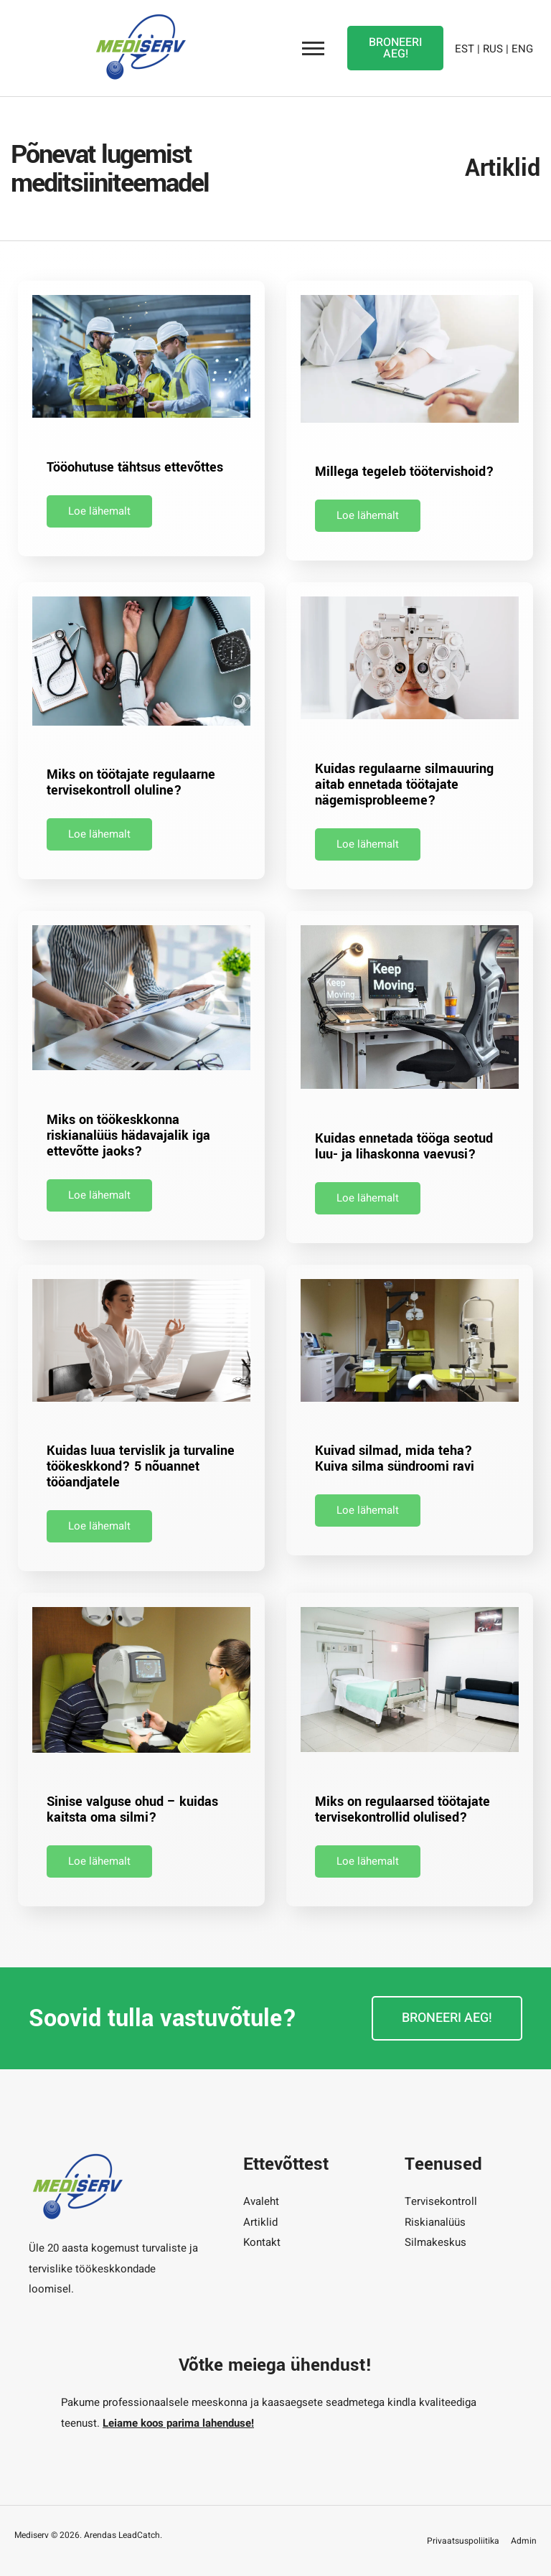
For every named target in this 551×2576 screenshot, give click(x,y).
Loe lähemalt (99, 511)
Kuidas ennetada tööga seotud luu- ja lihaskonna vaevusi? (404, 1146)
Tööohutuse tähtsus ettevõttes (135, 467)
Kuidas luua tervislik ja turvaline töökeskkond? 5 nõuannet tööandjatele (141, 1466)
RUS (493, 47)
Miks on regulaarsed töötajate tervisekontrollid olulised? (402, 1809)
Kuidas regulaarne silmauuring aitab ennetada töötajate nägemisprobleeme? (404, 784)
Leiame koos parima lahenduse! (178, 2423)
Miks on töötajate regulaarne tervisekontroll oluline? (131, 782)
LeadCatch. (140, 2535)
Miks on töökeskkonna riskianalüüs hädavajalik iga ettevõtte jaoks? (128, 1135)
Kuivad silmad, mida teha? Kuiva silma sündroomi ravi (394, 1458)
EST (464, 47)
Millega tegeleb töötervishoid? (404, 471)
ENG (522, 47)
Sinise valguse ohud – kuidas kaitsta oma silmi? (132, 1809)
